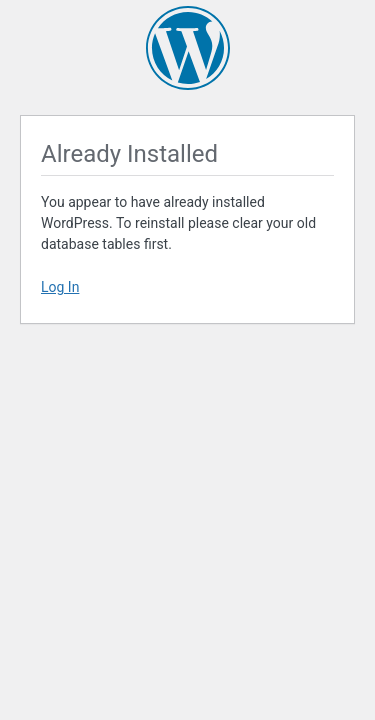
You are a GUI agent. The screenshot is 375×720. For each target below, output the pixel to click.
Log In (60, 287)
